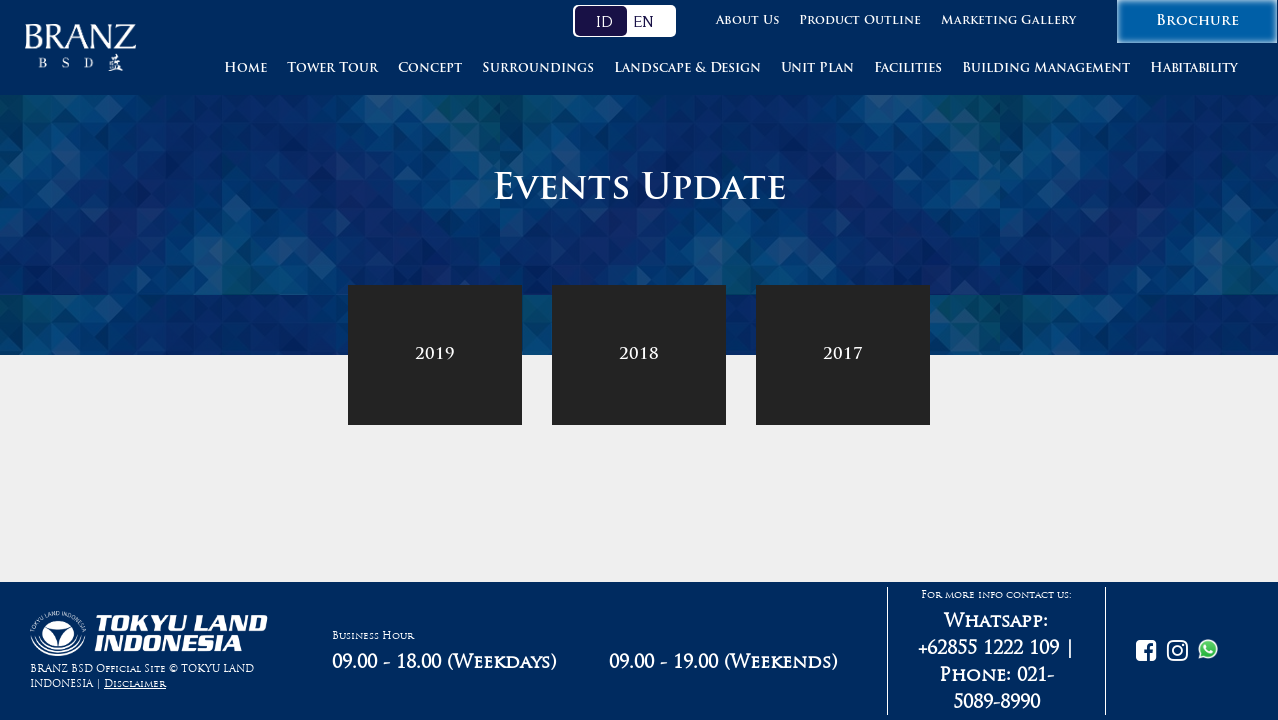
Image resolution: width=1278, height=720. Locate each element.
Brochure (1197, 21)
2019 (435, 355)
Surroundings (538, 68)
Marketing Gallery (1008, 21)
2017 (843, 355)
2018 (639, 355)
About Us (747, 21)
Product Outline (860, 21)
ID (604, 21)
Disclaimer (135, 683)
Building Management (1046, 68)
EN (643, 21)
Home (245, 68)
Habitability (1194, 68)
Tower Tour (332, 68)
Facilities (908, 68)
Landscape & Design (687, 68)
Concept (430, 68)
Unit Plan (817, 68)
